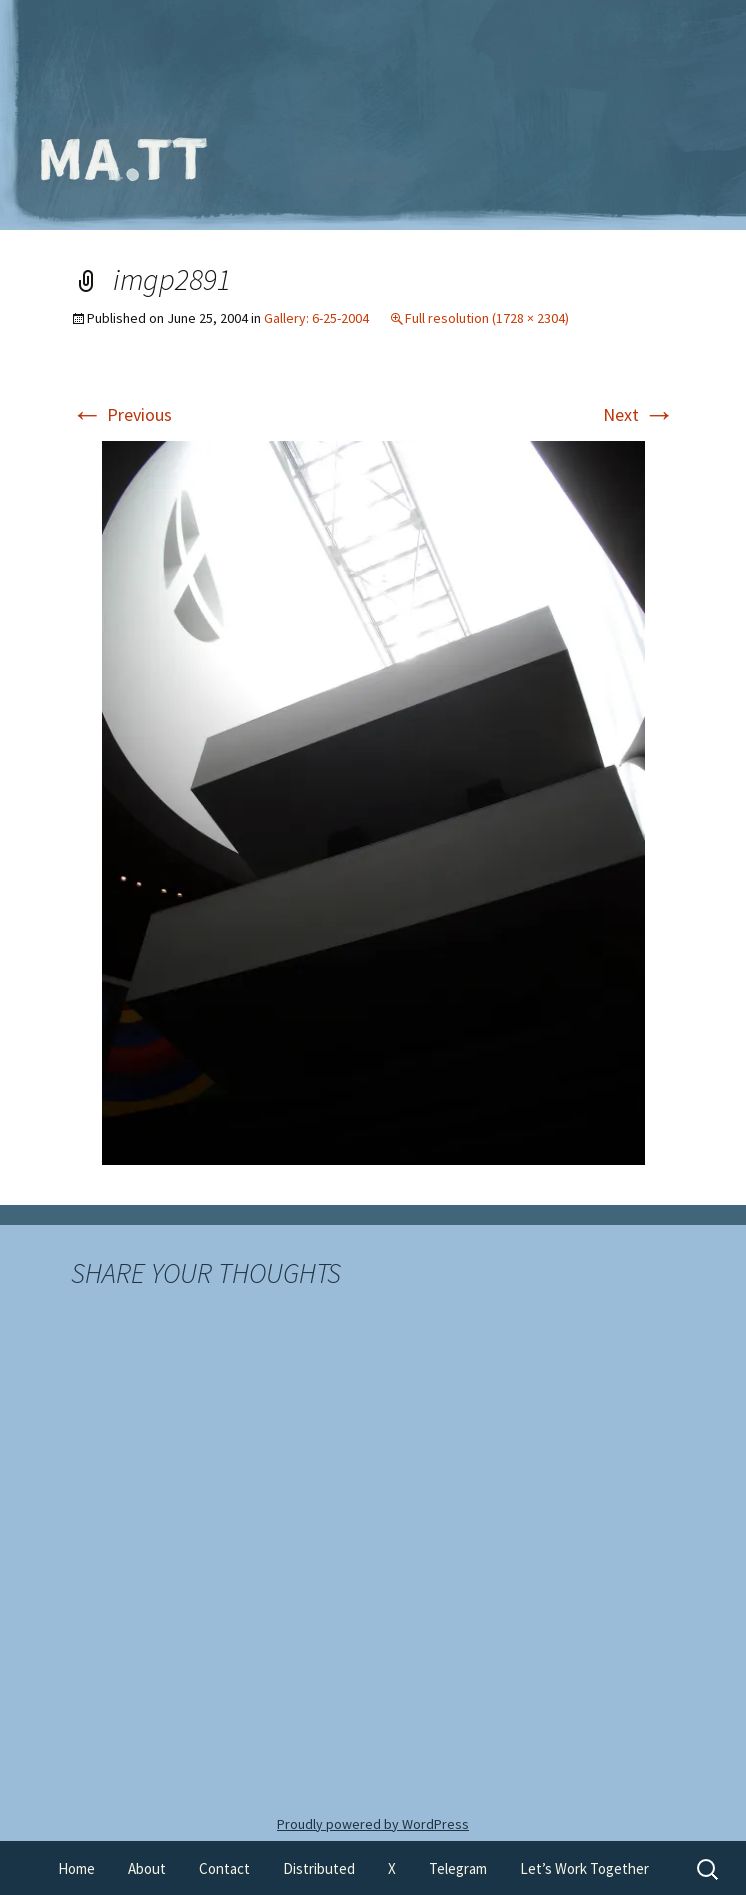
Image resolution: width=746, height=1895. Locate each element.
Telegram (458, 1868)
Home (76, 1868)
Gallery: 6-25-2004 (316, 318)
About (147, 1868)
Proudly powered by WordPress (373, 1824)
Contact (224, 1868)
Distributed (319, 1868)
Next (639, 414)
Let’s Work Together (584, 1868)
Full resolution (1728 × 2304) (487, 318)
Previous (121, 414)
